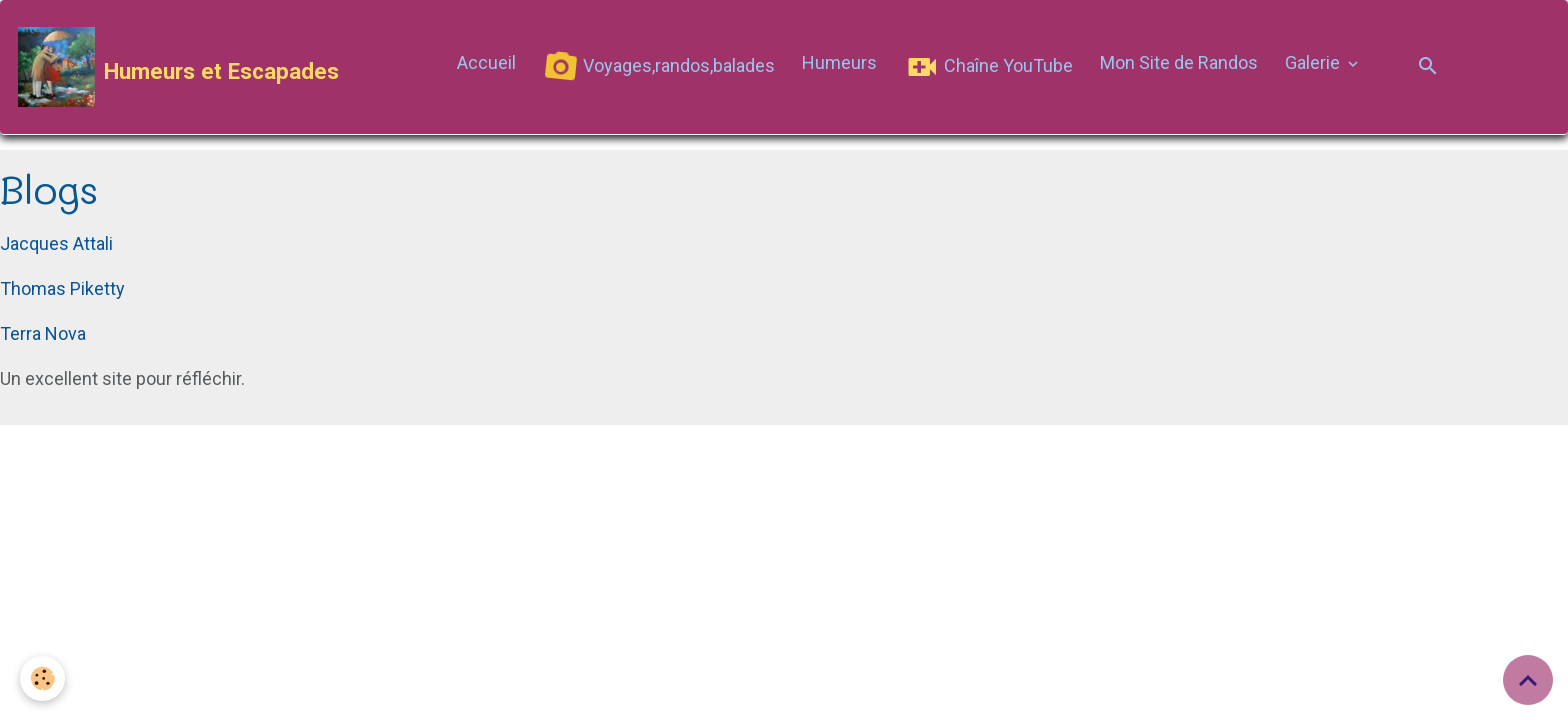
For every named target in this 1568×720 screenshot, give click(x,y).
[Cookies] (42, 678)
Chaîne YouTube (988, 67)
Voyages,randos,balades (658, 67)
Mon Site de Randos (1179, 62)
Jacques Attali (56, 243)
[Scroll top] (1528, 680)
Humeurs (839, 62)
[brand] (178, 67)
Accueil (486, 62)
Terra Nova (43, 333)
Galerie (1314, 62)
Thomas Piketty (62, 288)
